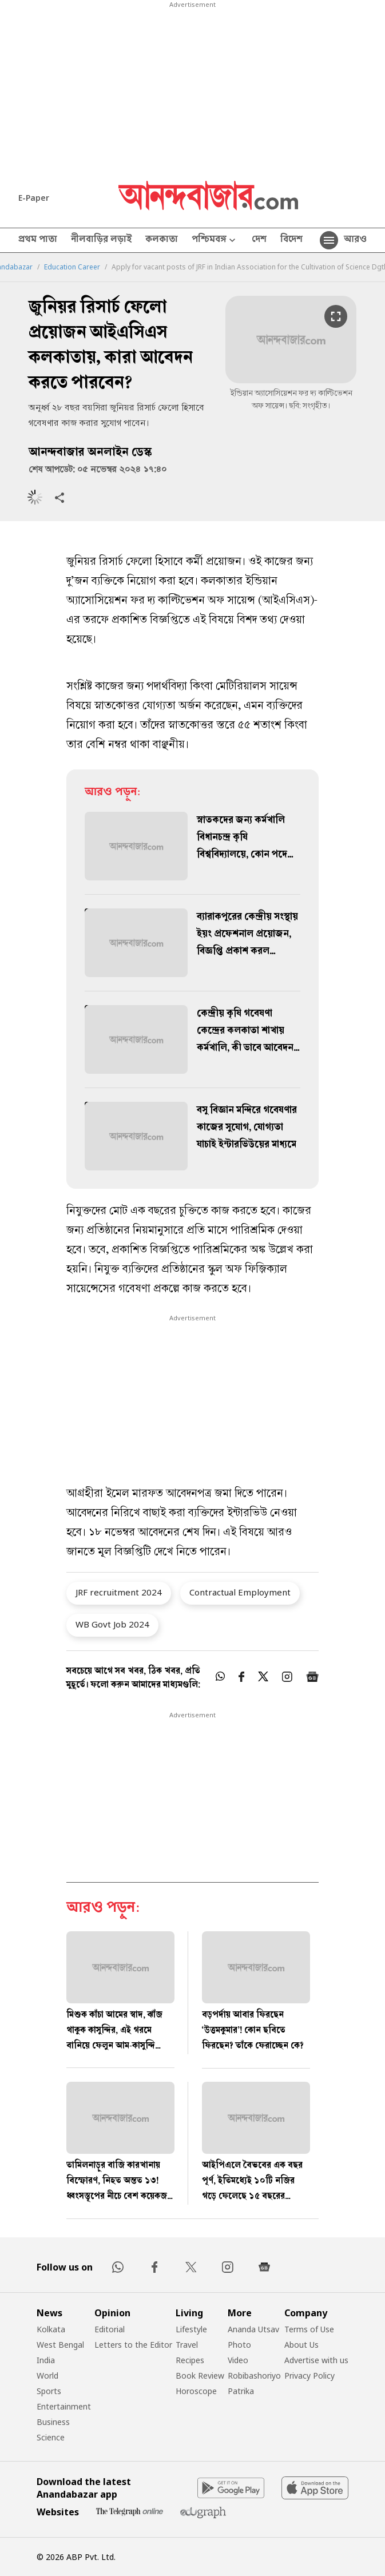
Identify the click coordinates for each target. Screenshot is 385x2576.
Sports (49, 2391)
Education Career (72, 267)
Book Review (200, 2375)
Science (51, 2437)
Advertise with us (316, 2360)
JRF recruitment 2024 (119, 1592)
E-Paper (33, 197)
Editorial (109, 2329)
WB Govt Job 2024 (112, 1624)
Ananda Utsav (253, 2329)
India (46, 2360)
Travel (187, 2344)
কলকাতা (161, 240)
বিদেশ (291, 240)
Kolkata (51, 2329)
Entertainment (64, 2406)
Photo (239, 2344)
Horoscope (196, 2391)
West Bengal (60, 2344)
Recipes (190, 2360)
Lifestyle (191, 2329)
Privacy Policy (309, 2375)
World (47, 2375)
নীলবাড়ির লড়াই (101, 240)
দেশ (259, 240)
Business (53, 2421)
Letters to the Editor (133, 2344)
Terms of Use (309, 2329)
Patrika (241, 2391)
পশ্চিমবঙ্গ (215, 241)
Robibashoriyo (254, 2375)
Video (238, 2360)
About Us (301, 2344)
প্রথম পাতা (37, 240)
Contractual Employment (240, 1592)
